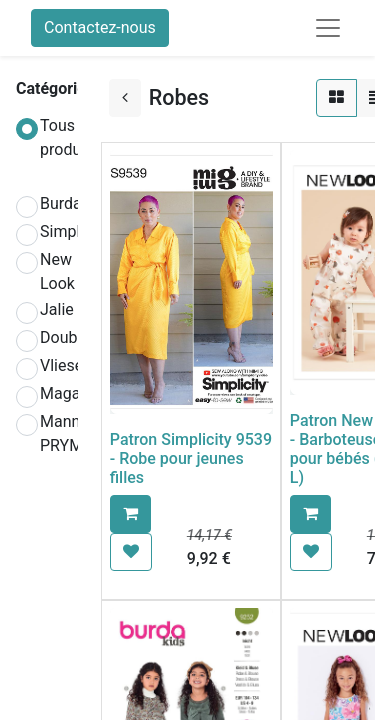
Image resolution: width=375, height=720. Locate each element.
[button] (130, 514)
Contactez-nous (100, 27)
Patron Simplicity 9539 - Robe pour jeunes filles (191, 458)
